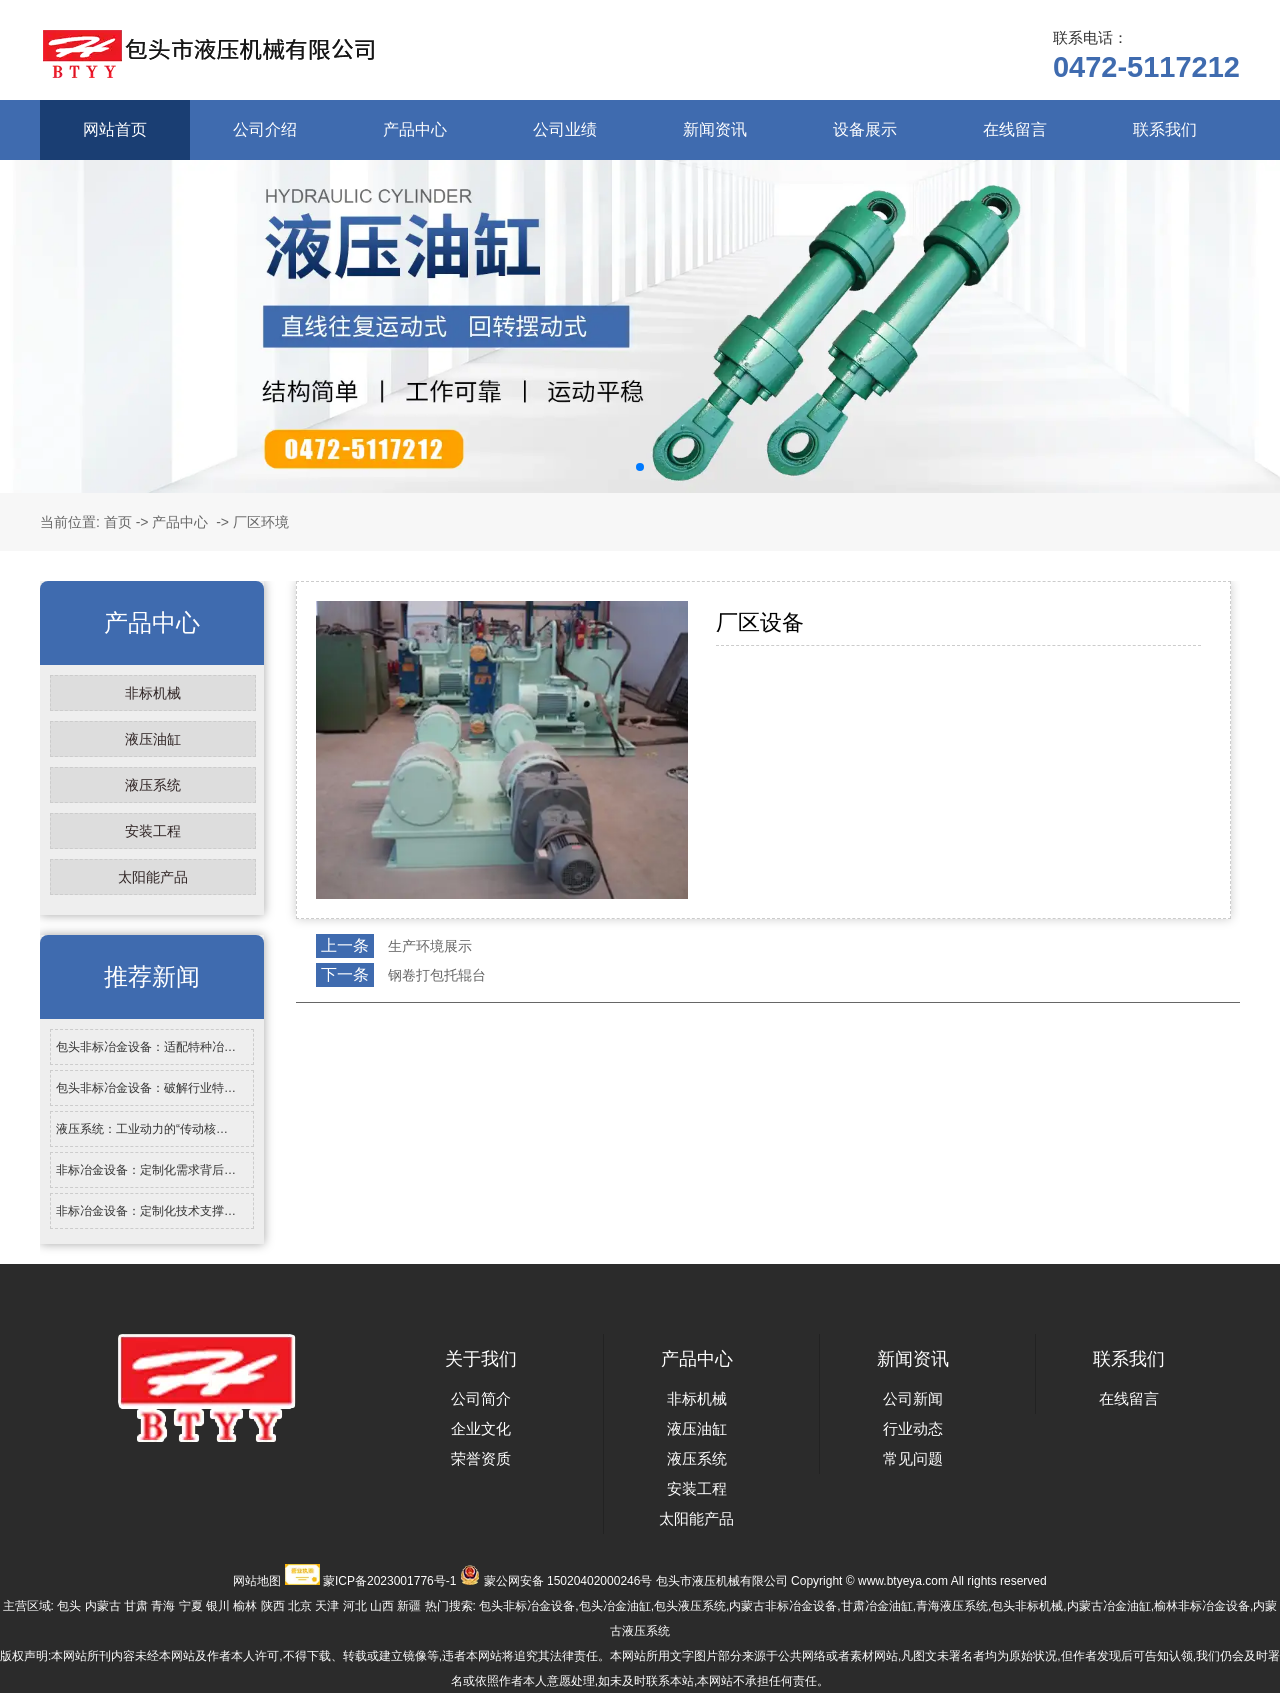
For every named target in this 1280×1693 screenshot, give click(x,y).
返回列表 (333, 1019)
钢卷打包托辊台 (437, 975)
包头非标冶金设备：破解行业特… (146, 1088)
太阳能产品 (153, 877)
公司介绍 (265, 129)
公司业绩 (565, 129)
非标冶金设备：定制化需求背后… (146, 1170)
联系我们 (1165, 129)
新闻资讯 (715, 129)
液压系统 (153, 785)
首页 (118, 522)
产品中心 (415, 129)
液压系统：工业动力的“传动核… (142, 1129)
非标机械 (153, 693)
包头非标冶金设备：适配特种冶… (146, 1047)
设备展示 (865, 129)
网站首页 (115, 129)
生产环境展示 (430, 946)
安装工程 (153, 831)
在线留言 (1015, 129)
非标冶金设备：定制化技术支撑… (146, 1211)
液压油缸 (153, 739)
